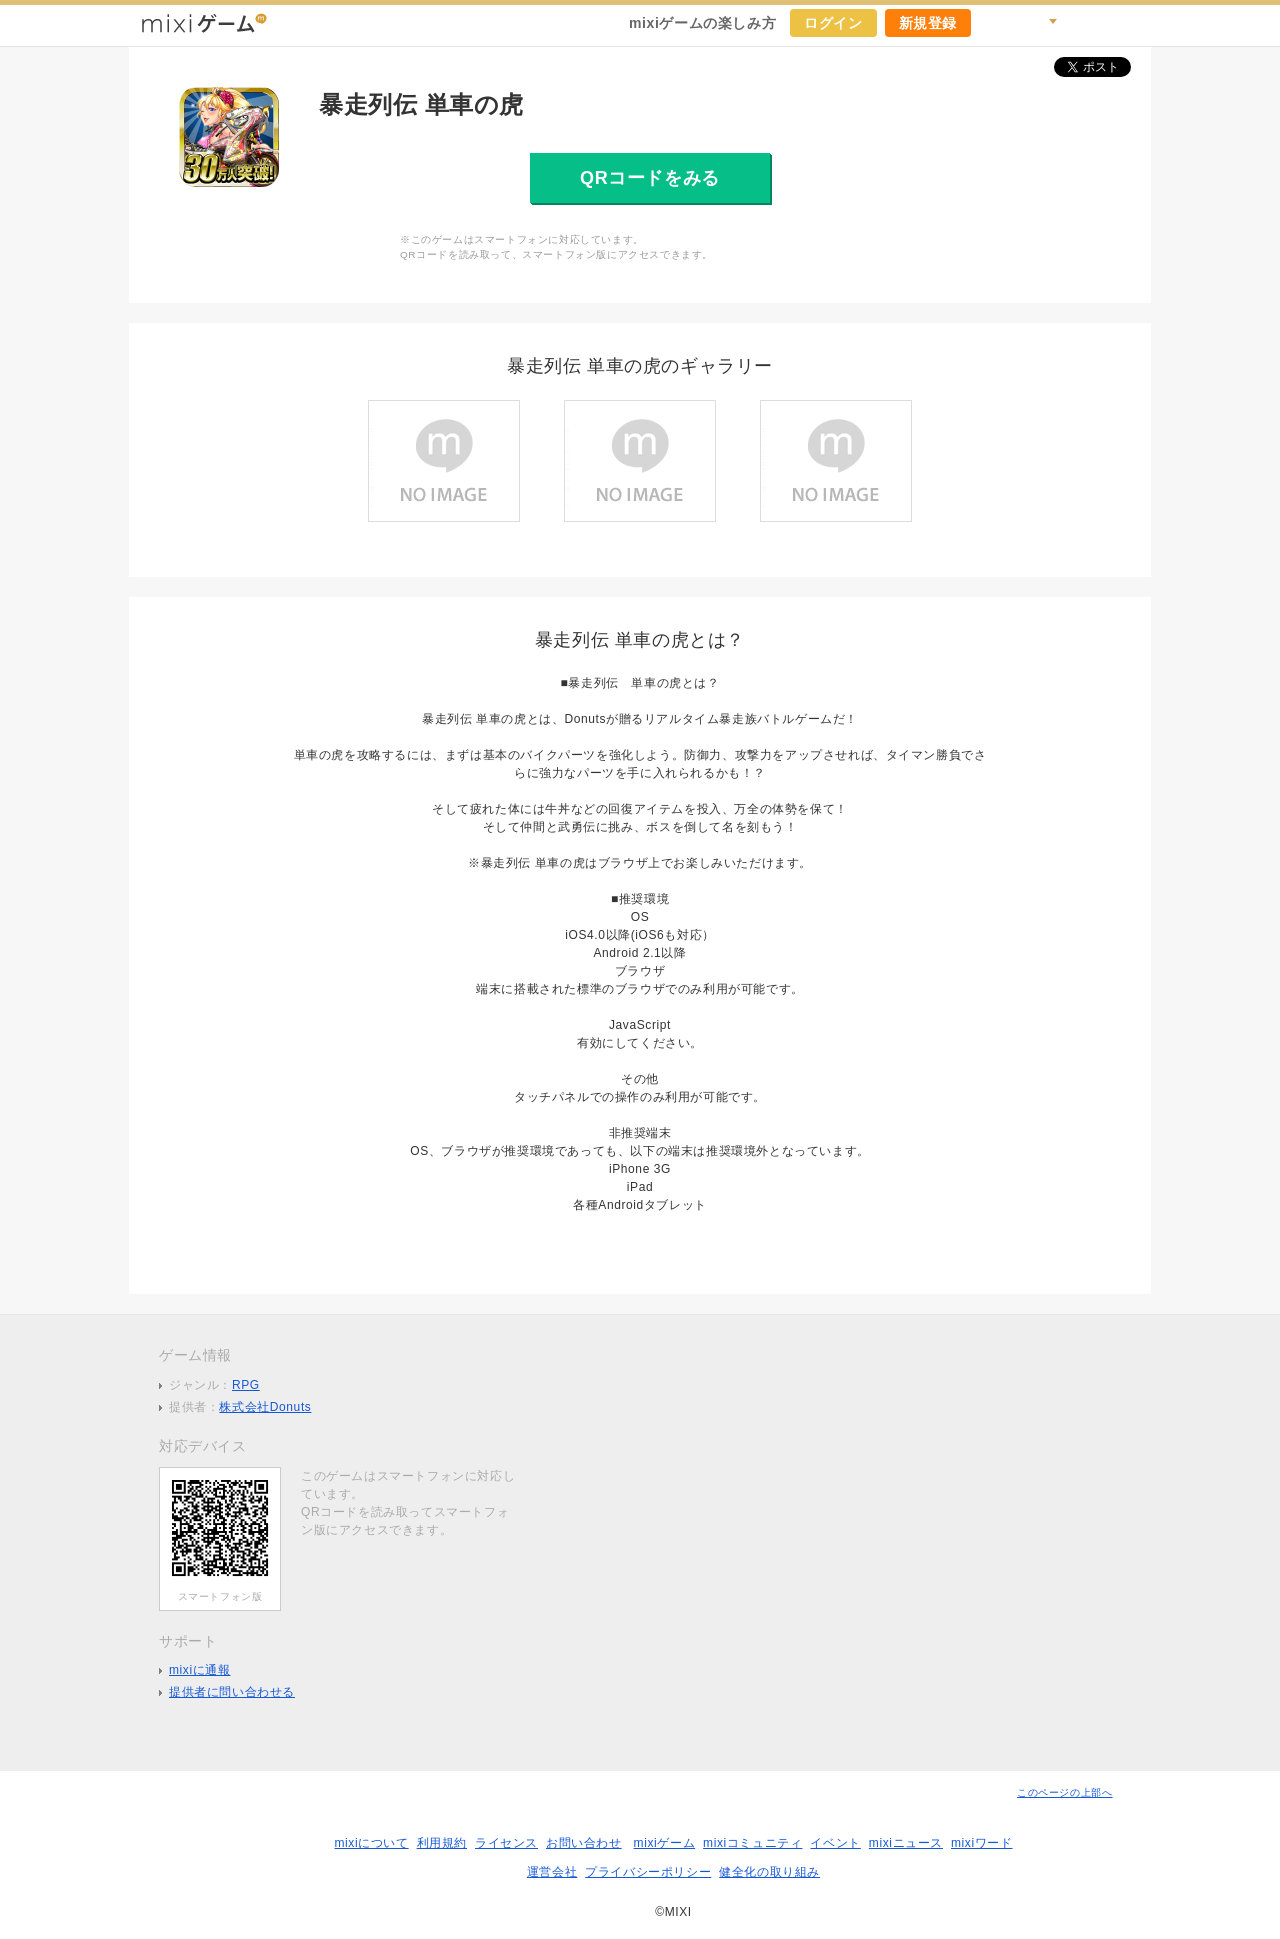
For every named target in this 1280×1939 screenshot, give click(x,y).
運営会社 (552, 1872)
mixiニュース (906, 1843)
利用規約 (442, 1843)
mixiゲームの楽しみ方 (702, 23)
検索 (1041, 23)
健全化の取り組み (769, 1872)
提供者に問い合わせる (232, 1692)
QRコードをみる (650, 178)
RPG (246, 1385)
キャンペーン (997, 23)
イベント (835, 1843)
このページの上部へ (1064, 1792)
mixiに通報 (200, 1670)
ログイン (833, 23)
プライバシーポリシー (648, 1872)
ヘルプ (1085, 23)
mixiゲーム (665, 1843)
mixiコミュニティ (752, 1843)
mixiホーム (1129, 23)
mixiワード (982, 1843)
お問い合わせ (584, 1843)
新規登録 (928, 23)
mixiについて (371, 1843)
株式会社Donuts (265, 1407)
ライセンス (506, 1843)
